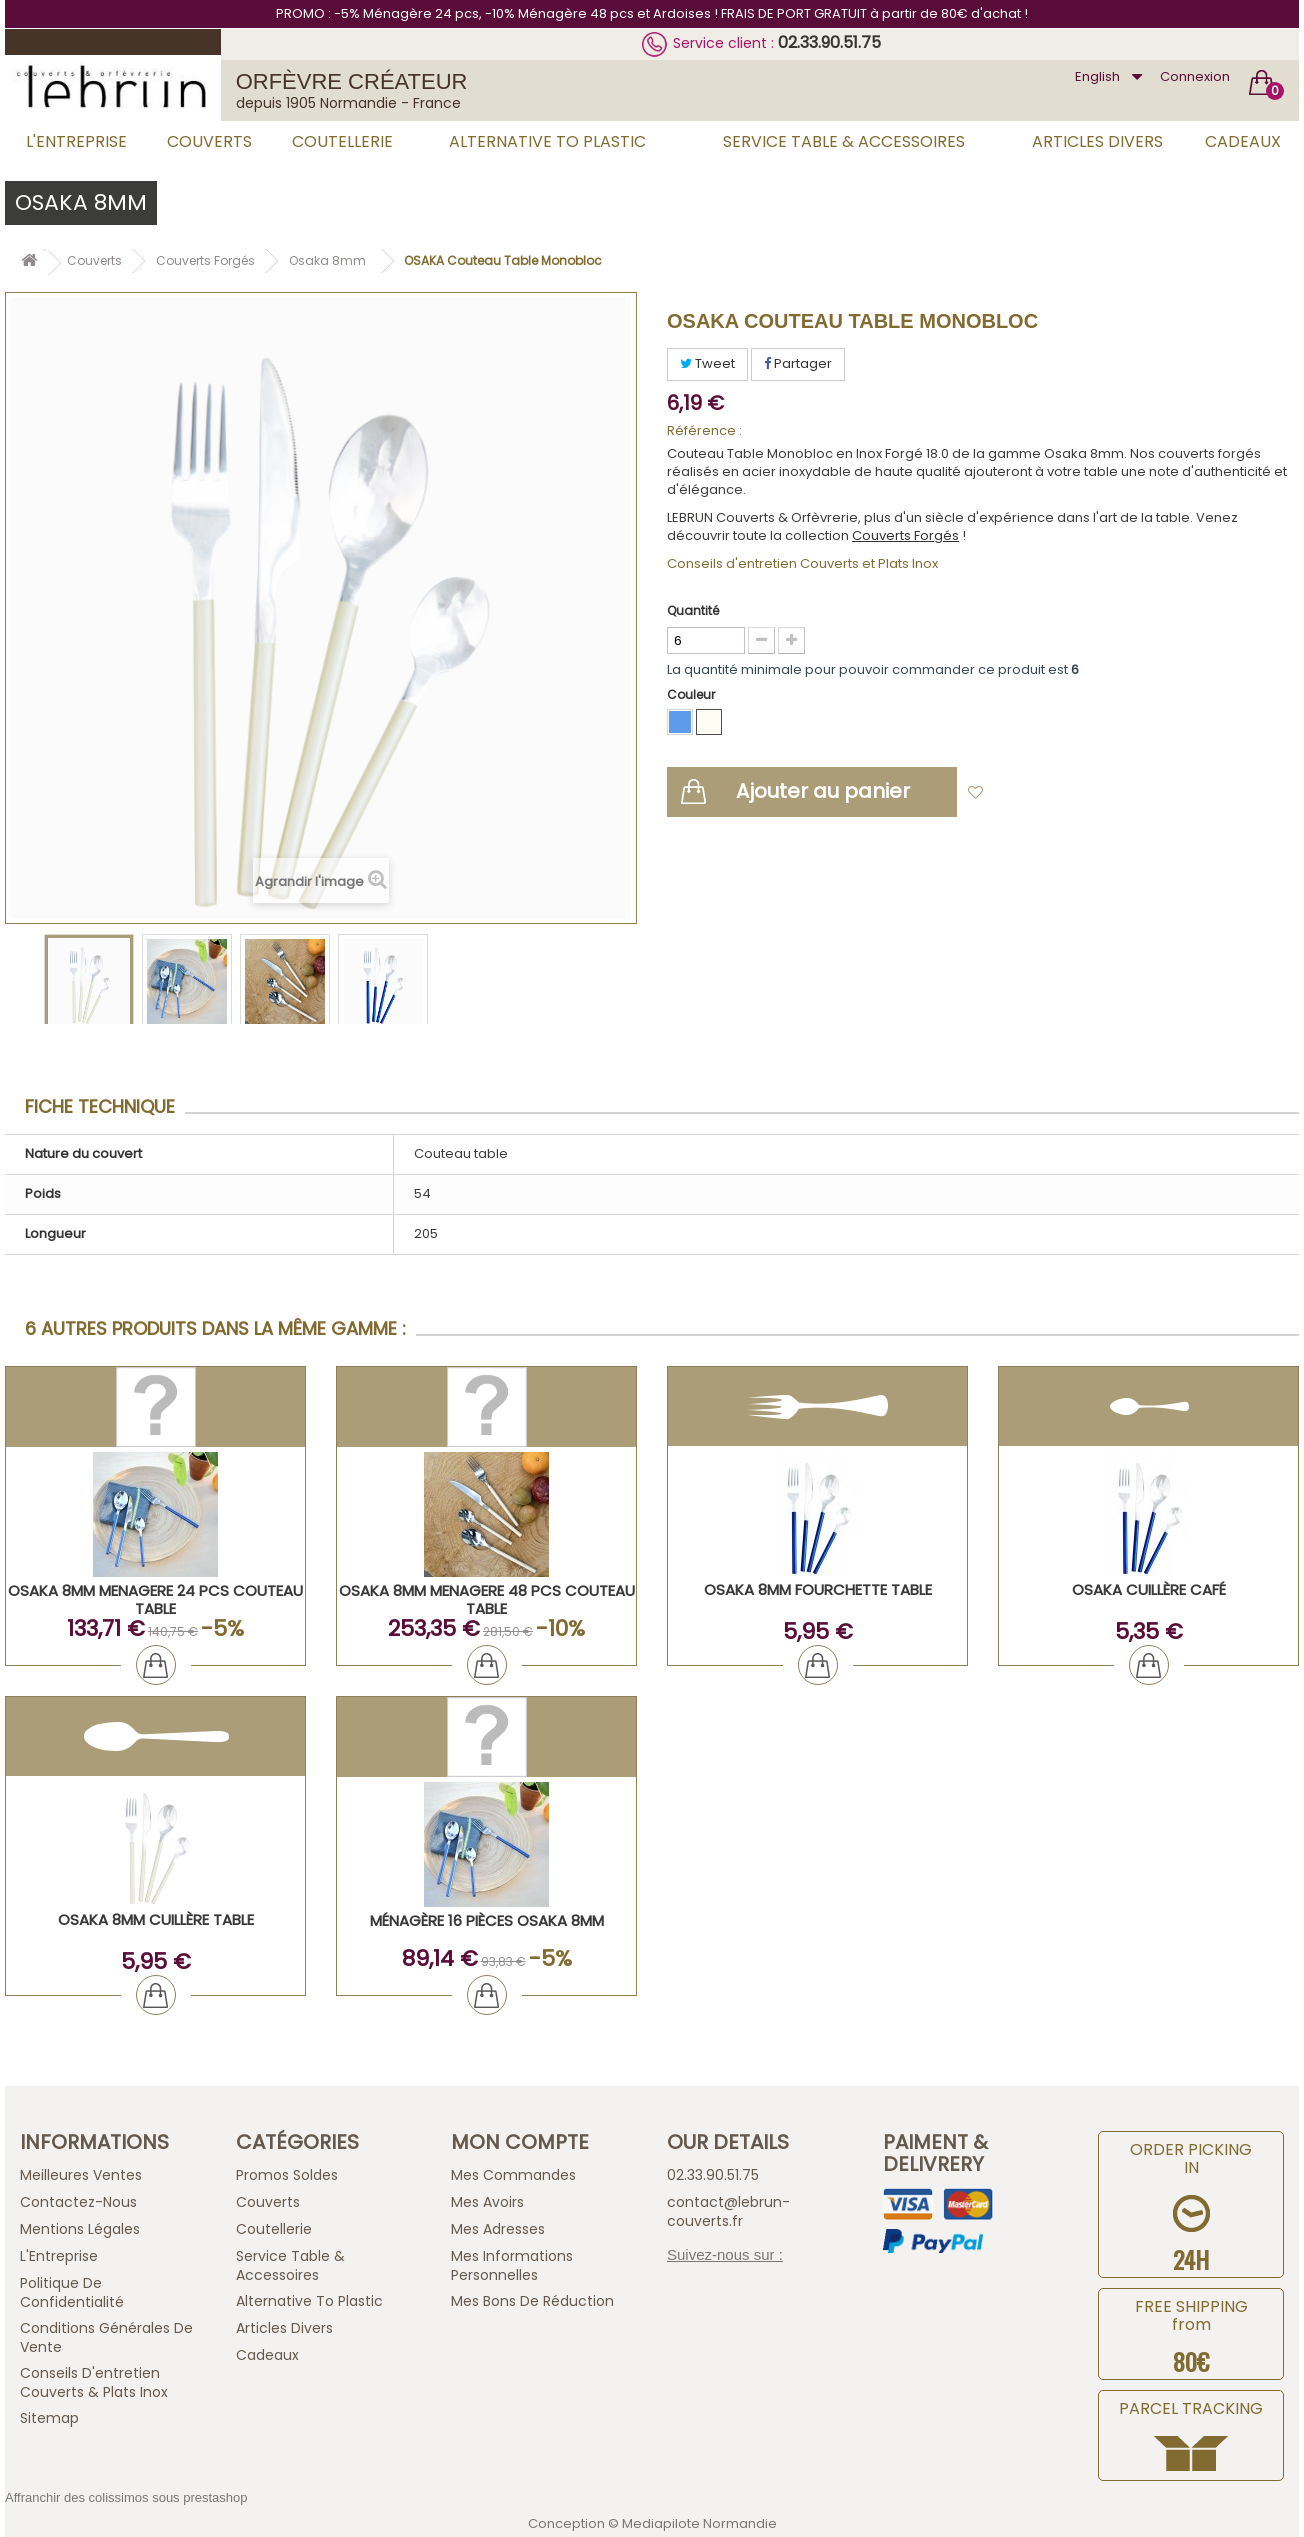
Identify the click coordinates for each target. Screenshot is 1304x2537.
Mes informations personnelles (512, 2265)
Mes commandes (513, 2175)
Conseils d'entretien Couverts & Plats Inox (94, 2382)
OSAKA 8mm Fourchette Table (818, 1589)
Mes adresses (498, 2229)
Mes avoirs (487, 2202)
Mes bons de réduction (532, 2301)
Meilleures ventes (81, 2175)
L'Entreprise (76, 141)
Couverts (209, 141)
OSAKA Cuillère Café (1149, 1589)
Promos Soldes (287, 2175)
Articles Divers (1097, 141)
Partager (798, 363)
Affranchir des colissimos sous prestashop (126, 2497)
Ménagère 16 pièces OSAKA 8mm (487, 1920)
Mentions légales (80, 2229)
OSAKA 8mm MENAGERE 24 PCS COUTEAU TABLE (155, 1599)
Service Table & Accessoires (844, 141)
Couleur (692, 694)
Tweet (707, 363)
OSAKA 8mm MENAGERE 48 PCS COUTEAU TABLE (487, 1599)
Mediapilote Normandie (699, 2523)
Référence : (704, 431)
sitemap (49, 2418)
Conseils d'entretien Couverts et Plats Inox (802, 563)
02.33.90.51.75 (829, 42)
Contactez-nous (78, 2202)
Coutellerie (342, 141)
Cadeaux (1243, 141)
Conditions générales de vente (106, 2337)
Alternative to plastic (547, 141)
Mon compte (520, 2142)
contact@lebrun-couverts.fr (728, 2211)
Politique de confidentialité (72, 2292)
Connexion (1195, 76)
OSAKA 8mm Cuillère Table (156, 1919)
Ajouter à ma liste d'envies (1083, 793)
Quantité (693, 610)
